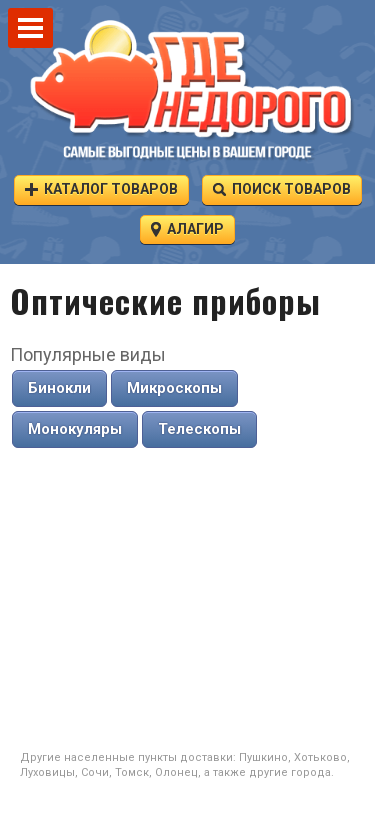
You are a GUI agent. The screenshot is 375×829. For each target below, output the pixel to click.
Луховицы (47, 772)
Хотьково (320, 757)
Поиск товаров (282, 188)
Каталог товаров (101, 188)
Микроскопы (174, 388)
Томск (132, 772)
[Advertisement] (188, 600)
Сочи (95, 772)
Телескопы (199, 429)
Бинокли (59, 388)
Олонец (176, 772)
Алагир (187, 228)
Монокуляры (75, 429)
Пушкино (263, 757)
